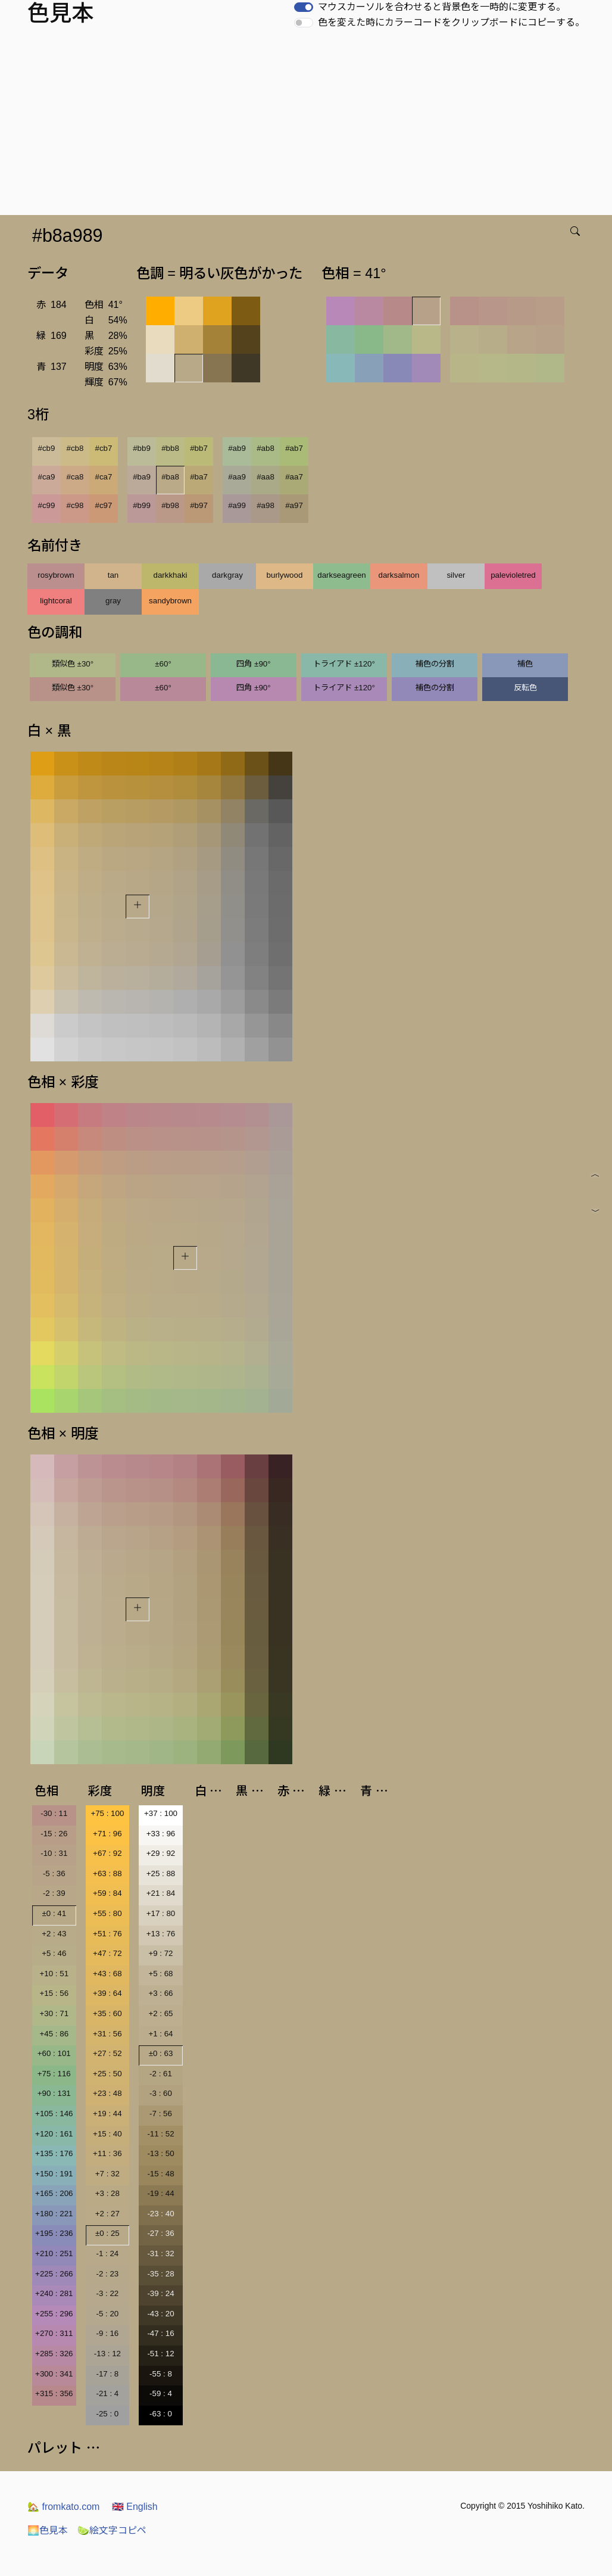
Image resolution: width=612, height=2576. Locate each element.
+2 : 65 (160, 2013)
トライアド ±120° (344, 663)
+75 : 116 (54, 2073)
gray (113, 600)
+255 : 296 (54, 2313)
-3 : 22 (107, 2293)
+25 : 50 (107, 2073)
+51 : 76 (107, 1933)
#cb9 (46, 448)
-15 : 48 (160, 2173)
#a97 (294, 505)
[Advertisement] (308, 125)
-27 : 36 (160, 2233)
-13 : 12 (107, 2353)
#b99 (142, 505)
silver (455, 575)
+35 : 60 (107, 2013)
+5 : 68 (160, 1973)
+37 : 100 (160, 1813)
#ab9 (237, 448)
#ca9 (46, 476)
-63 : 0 (160, 2413)
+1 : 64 (160, 2033)
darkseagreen (341, 575)
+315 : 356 (54, 2393)
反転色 (525, 687)
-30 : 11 (53, 1813)
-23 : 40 (160, 2213)
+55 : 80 (107, 1913)
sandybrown (170, 600)
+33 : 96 (161, 1833)
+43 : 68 (107, 1973)
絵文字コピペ (111, 2530)
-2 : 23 (107, 2273)
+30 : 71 (54, 2013)
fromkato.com (63, 2507)
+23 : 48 (107, 2093)
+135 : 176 (54, 2153)
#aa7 (294, 476)
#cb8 (75, 448)
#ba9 (142, 476)
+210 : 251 (54, 2253)
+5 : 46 (54, 1953)
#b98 (170, 505)
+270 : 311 (54, 2333)
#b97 (199, 505)
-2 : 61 (160, 2073)
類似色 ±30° (72, 663)
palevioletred (513, 575)
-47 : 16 (160, 2333)
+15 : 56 (54, 1993)
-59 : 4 (160, 2393)
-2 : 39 (54, 1893)
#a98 (265, 505)
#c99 (46, 505)
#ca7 (104, 476)
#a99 (237, 505)
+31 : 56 (107, 2033)
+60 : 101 (54, 2053)
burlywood (285, 575)
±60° (163, 663)
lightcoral (55, 600)
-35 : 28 (160, 2273)
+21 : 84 (161, 1893)
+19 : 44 (107, 2113)
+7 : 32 (107, 2173)
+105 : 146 (54, 2113)
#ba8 (170, 476)
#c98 (75, 505)
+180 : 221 (54, 2213)
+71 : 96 (107, 1833)
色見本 (47, 2530)
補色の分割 (435, 663)
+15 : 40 (107, 2133)
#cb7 (104, 448)
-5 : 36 (54, 1873)
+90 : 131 (54, 2093)
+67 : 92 (107, 1853)
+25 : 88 (161, 1873)
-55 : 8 (160, 2373)
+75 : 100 (107, 1813)
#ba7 (199, 476)
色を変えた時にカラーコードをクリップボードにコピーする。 (451, 22)
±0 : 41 (54, 1913)
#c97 (104, 505)
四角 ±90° (253, 663)
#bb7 (199, 448)
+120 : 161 (54, 2133)
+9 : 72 (160, 1953)
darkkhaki (170, 575)
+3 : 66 (160, 1993)
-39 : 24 (160, 2293)
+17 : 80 (161, 1913)
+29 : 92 (161, 1853)
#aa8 (265, 476)
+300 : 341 (54, 2373)
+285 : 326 (54, 2353)
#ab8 (265, 448)
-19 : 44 (160, 2193)
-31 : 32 (160, 2253)
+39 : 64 (107, 1993)
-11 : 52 (160, 2133)
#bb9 (142, 448)
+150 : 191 (54, 2173)
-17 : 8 (107, 2373)
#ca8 (75, 476)
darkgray (227, 575)
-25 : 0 (107, 2413)
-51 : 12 (160, 2353)
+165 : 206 (54, 2193)
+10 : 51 (54, 1973)
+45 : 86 (54, 2033)
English (135, 2507)
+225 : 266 (54, 2273)
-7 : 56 (160, 2113)
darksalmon (399, 575)
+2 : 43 (54, 1933)
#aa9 (237, 476)
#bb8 (170, 448)
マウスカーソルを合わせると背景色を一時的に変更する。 (442, 7)
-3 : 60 (160, 2093)
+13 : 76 (161, 1933)
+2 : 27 (107, 2213)
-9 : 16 (107, 2333)
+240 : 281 (54, 2293)
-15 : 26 (53, 1833)
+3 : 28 (107, 2193)
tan (113, 575)
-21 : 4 (107, 2393)
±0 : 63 (161, 2053)
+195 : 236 (54, 2233)
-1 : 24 (107, 2253)
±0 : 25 (107, 2233)
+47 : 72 (107, 1953)
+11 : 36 (107, 2153)
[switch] (303, 7)
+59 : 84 (107, 1893)
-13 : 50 (160, 2153)
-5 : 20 (107, 2313)
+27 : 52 (107, 2053)
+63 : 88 (107, 1873)
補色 (525, 663)
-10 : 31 (53, 1853)
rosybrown (56, 575)
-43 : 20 (160, 2313)
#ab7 (294, 448)
